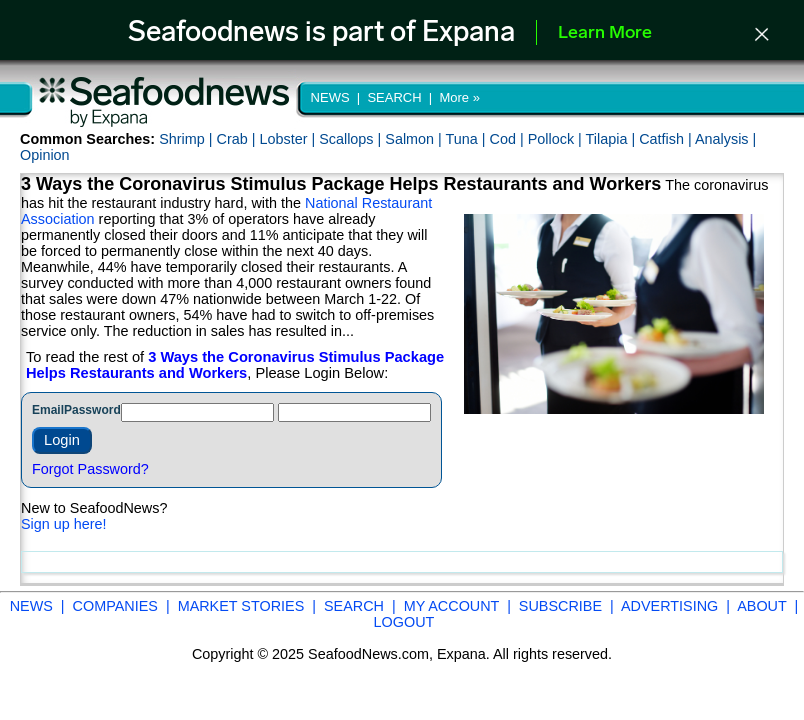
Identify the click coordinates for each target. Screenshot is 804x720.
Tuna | (468, 139)
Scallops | (352, 139)
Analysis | (725, 139)
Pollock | (557, 139)
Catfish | (667, 139)
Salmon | (415, 139)
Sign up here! (64, 524)
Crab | (237, 139)
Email (48, 410)
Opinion (45, 155)
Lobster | (289, 139)
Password (92, 410)
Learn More (605, 33)
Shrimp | (187, 139)
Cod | (509, 139)
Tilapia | (613, 139)
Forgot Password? (90, 469)
